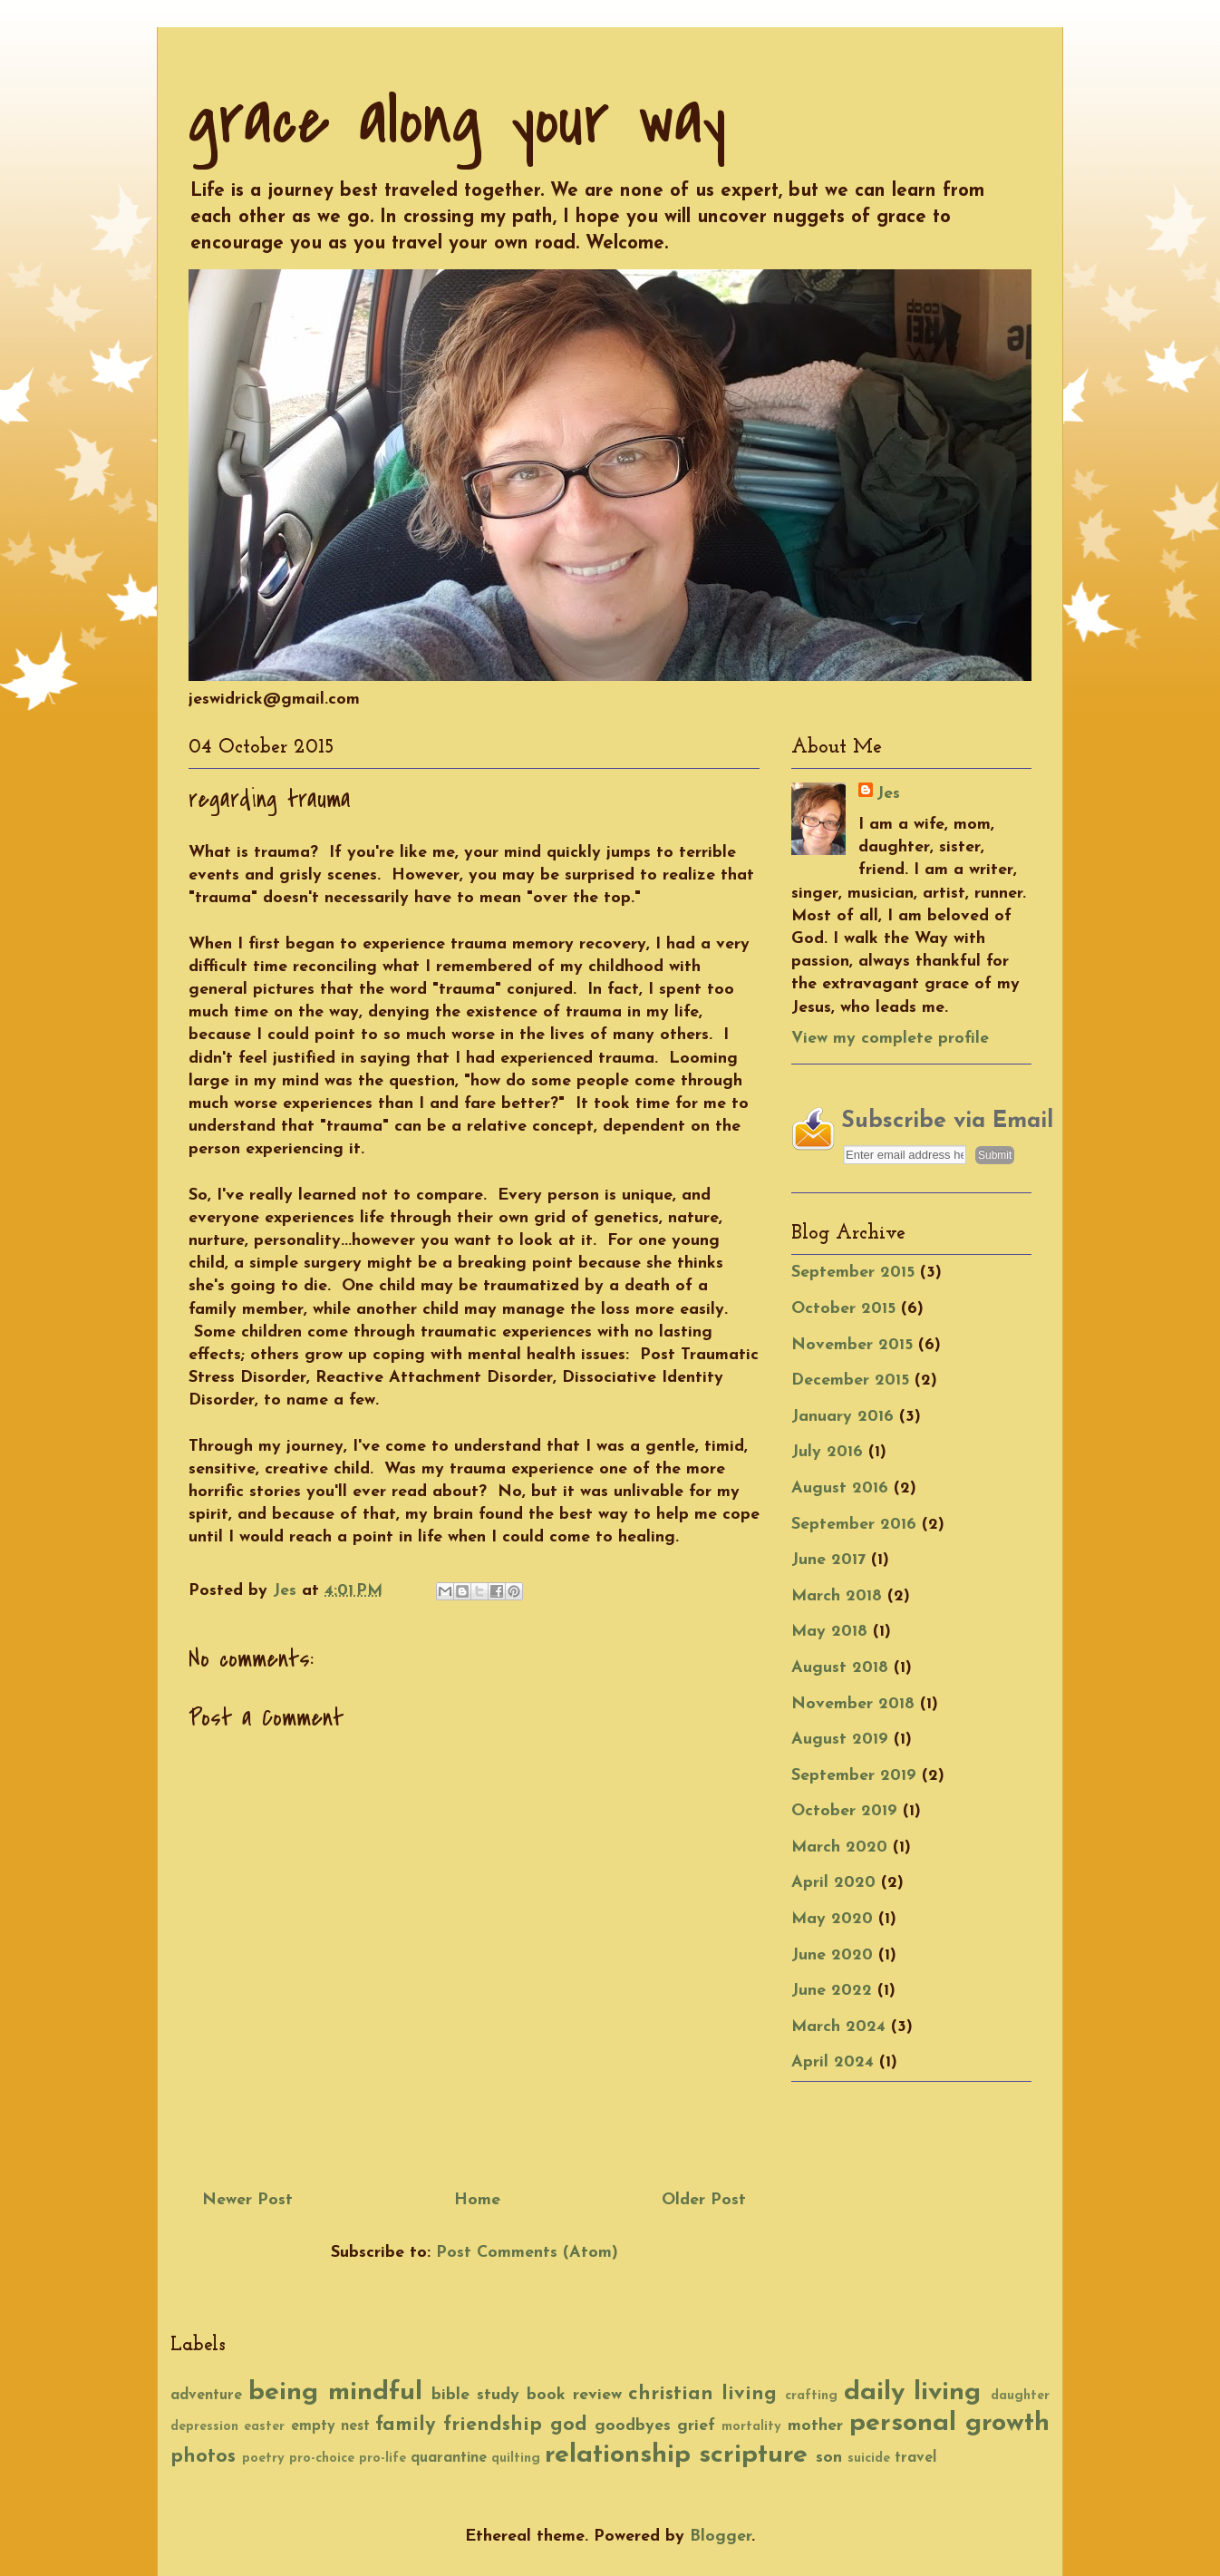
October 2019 (844, 1811)
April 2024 (832, 2062)
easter (264, 2427)
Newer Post (247, 2200)
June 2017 (828, 1560)
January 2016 (842, 1416)
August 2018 (839, 1668)
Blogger (720, 2536)
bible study (475, 2395)
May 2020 (832, 1919)
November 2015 (852, 1345)
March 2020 (839, 1847)
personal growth (949, 2423)
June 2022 (831, 1990)
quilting (515, 2458)
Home (477, 2200)
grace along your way (457, 121)
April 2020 (833, 1882)
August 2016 (839, 1488)
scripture (753, 2455)
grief (696, 2426)
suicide (868, 2458)
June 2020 (832, 1955)
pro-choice (321, 2458)
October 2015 (843, 1308)
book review (574, 2395)
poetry (263, 2458)
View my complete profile (890, 1038)
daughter (1020, 2396)
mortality (751, 2427)
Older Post (704, 2200)
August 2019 (839, 1739)
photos (203, 2456)
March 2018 (836, 1596)
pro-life (382, 2458)
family (405, 2425)
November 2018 (853, 1704)
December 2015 (850, 1380)
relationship (618, 2455)
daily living (913, 2392)
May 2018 (829, 1631)
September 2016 (853, 1524)
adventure (206, 2395)
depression (204, 2427)
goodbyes (633, 2426)
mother (815, 2426)
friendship (492, 2425)
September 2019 (853, 1775)
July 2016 (827, 1452)
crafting (811, 2396)
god (568, 2425)
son (829, 2457)
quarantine (449, 2458)
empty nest (330, 2426)
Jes (888, 793)
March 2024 (838, 2027)
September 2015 (853, 1272)
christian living (702, 2394)
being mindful (335, 2392)
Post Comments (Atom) (527, 2252)
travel (915, 2458)
